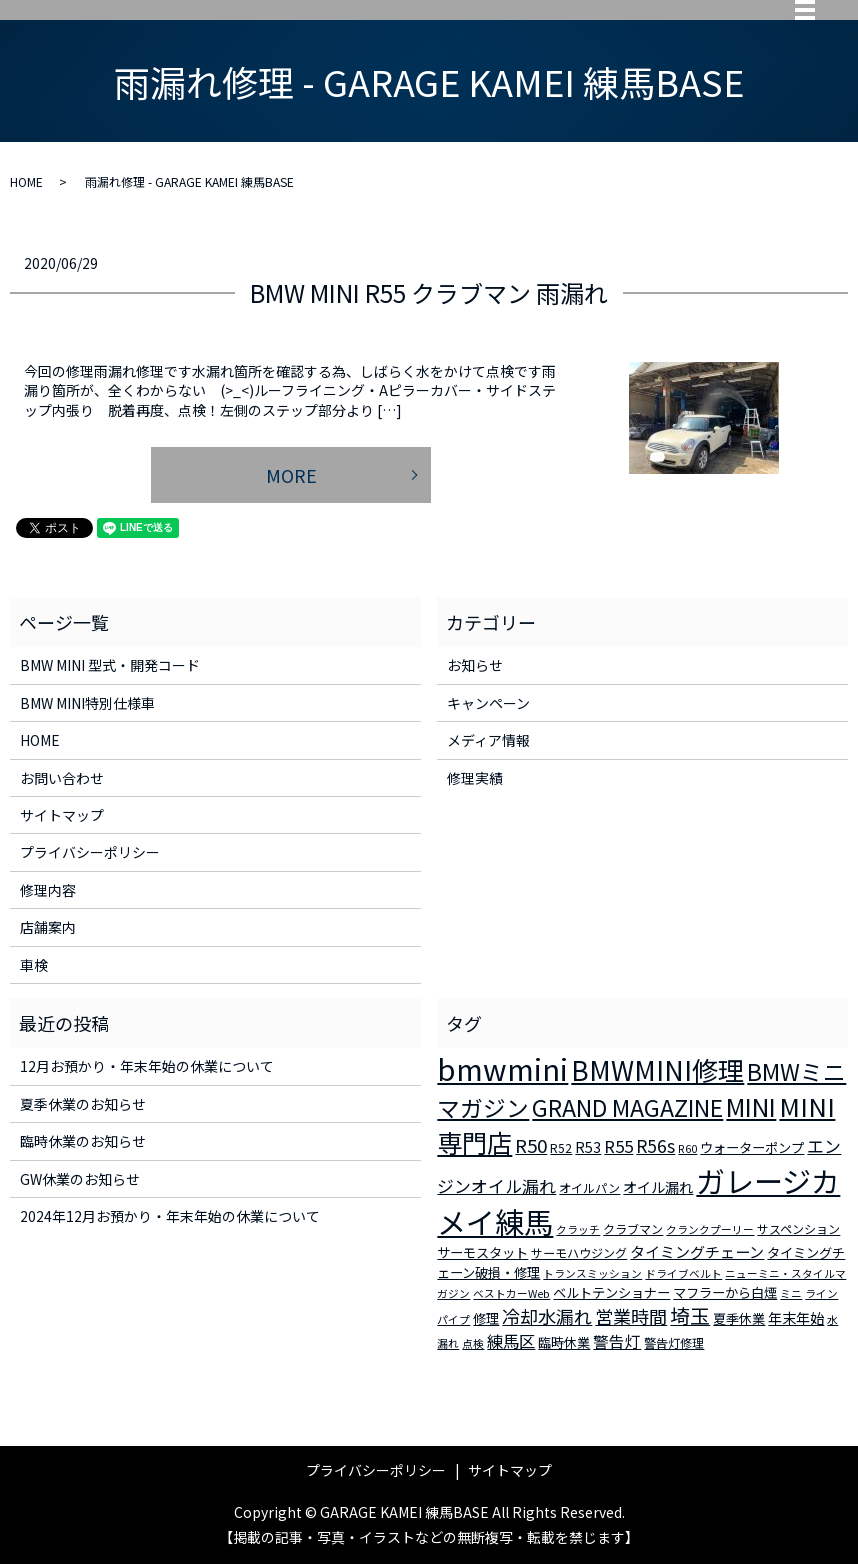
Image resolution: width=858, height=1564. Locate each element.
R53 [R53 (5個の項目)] (588, 1147)
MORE (291, 475)
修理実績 (475, 778)
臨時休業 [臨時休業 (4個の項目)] (564, 1342)
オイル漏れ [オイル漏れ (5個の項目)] (658, 1187)
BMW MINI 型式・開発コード (110, 665)
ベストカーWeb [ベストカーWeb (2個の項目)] (511, 1293)
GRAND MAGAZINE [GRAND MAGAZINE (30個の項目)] (627, 1107)
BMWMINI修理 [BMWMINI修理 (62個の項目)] (657, 1070)
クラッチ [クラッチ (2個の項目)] (578, 1229)
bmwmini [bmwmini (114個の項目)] (502, 1068)
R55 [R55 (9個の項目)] (618, 1146)
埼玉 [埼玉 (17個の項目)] (690, 1315)
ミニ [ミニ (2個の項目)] (791, 1293)
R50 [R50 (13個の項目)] (531, 1144)
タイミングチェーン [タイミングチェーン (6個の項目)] (697, 1251)
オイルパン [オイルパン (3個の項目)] (589, 1187)
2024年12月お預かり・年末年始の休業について (170, 1216)
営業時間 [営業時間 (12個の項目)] (631, 1316)
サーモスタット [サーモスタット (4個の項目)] (482, 1252)
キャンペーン (488, 703)
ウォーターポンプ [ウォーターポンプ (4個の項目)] (752, 1147)
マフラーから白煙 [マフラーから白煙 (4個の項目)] (725, 1292)
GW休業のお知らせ (80, 1179)
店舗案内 (48, 927)
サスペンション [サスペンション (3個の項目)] (798, 1228)
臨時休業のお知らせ (83, 1141)
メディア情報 (488, 740)
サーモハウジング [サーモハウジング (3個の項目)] (579, 1252)
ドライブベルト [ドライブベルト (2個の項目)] (683, 1273)
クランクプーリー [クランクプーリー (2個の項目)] (710, 1229)
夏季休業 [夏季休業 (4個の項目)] (739, 1318)
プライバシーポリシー (90, 852)
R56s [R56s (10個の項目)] (655, 1145)
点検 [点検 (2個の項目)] (473, 1343)
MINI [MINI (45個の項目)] (751, 1106)
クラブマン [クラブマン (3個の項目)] (633, 1228)
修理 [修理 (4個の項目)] (486, 1318)
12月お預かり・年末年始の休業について (147, 1066)
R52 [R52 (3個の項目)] (561, 1147)
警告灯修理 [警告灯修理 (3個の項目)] (674, 1342)
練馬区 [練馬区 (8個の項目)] (511, 1341)
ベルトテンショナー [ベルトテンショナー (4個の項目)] (611, 1292)
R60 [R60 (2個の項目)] (687, 1148)
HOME (26, 181)
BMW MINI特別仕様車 (87, 703)
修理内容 (48, 890)
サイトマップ (62, 815)
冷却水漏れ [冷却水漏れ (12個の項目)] (547, 1316)
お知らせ (475, 665)
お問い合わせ (62, 778)
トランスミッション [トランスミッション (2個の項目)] (592, 1273)
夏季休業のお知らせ (83, 1104)
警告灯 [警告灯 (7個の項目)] (617, 1341)
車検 (34, 965)
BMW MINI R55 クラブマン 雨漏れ (429, 292)
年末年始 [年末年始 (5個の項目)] (796, 1318)
